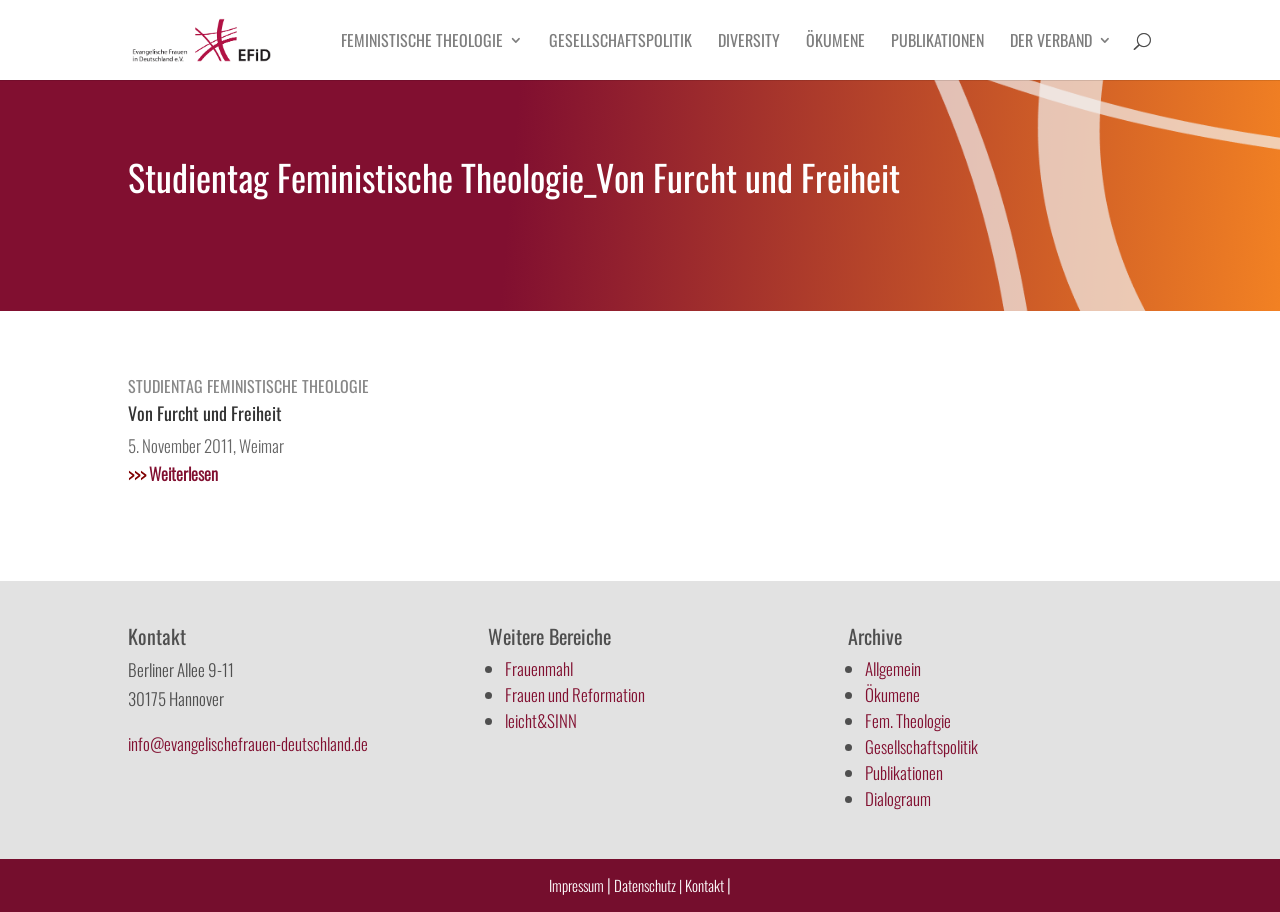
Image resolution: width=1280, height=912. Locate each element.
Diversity (749, 42)
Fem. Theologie (908, 720)
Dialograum (898, 798)
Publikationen (937, 42)
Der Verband (1051, 42)
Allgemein (893, 668)
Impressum (576, 885)
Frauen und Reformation (575, 694)
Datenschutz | (648, 885)
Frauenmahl (539, 668)
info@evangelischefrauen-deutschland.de (248, 743)
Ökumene (835, 42)
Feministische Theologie (422, 42)
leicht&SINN (541, 720)
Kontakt (706, 885)
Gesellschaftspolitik (620, 42)
